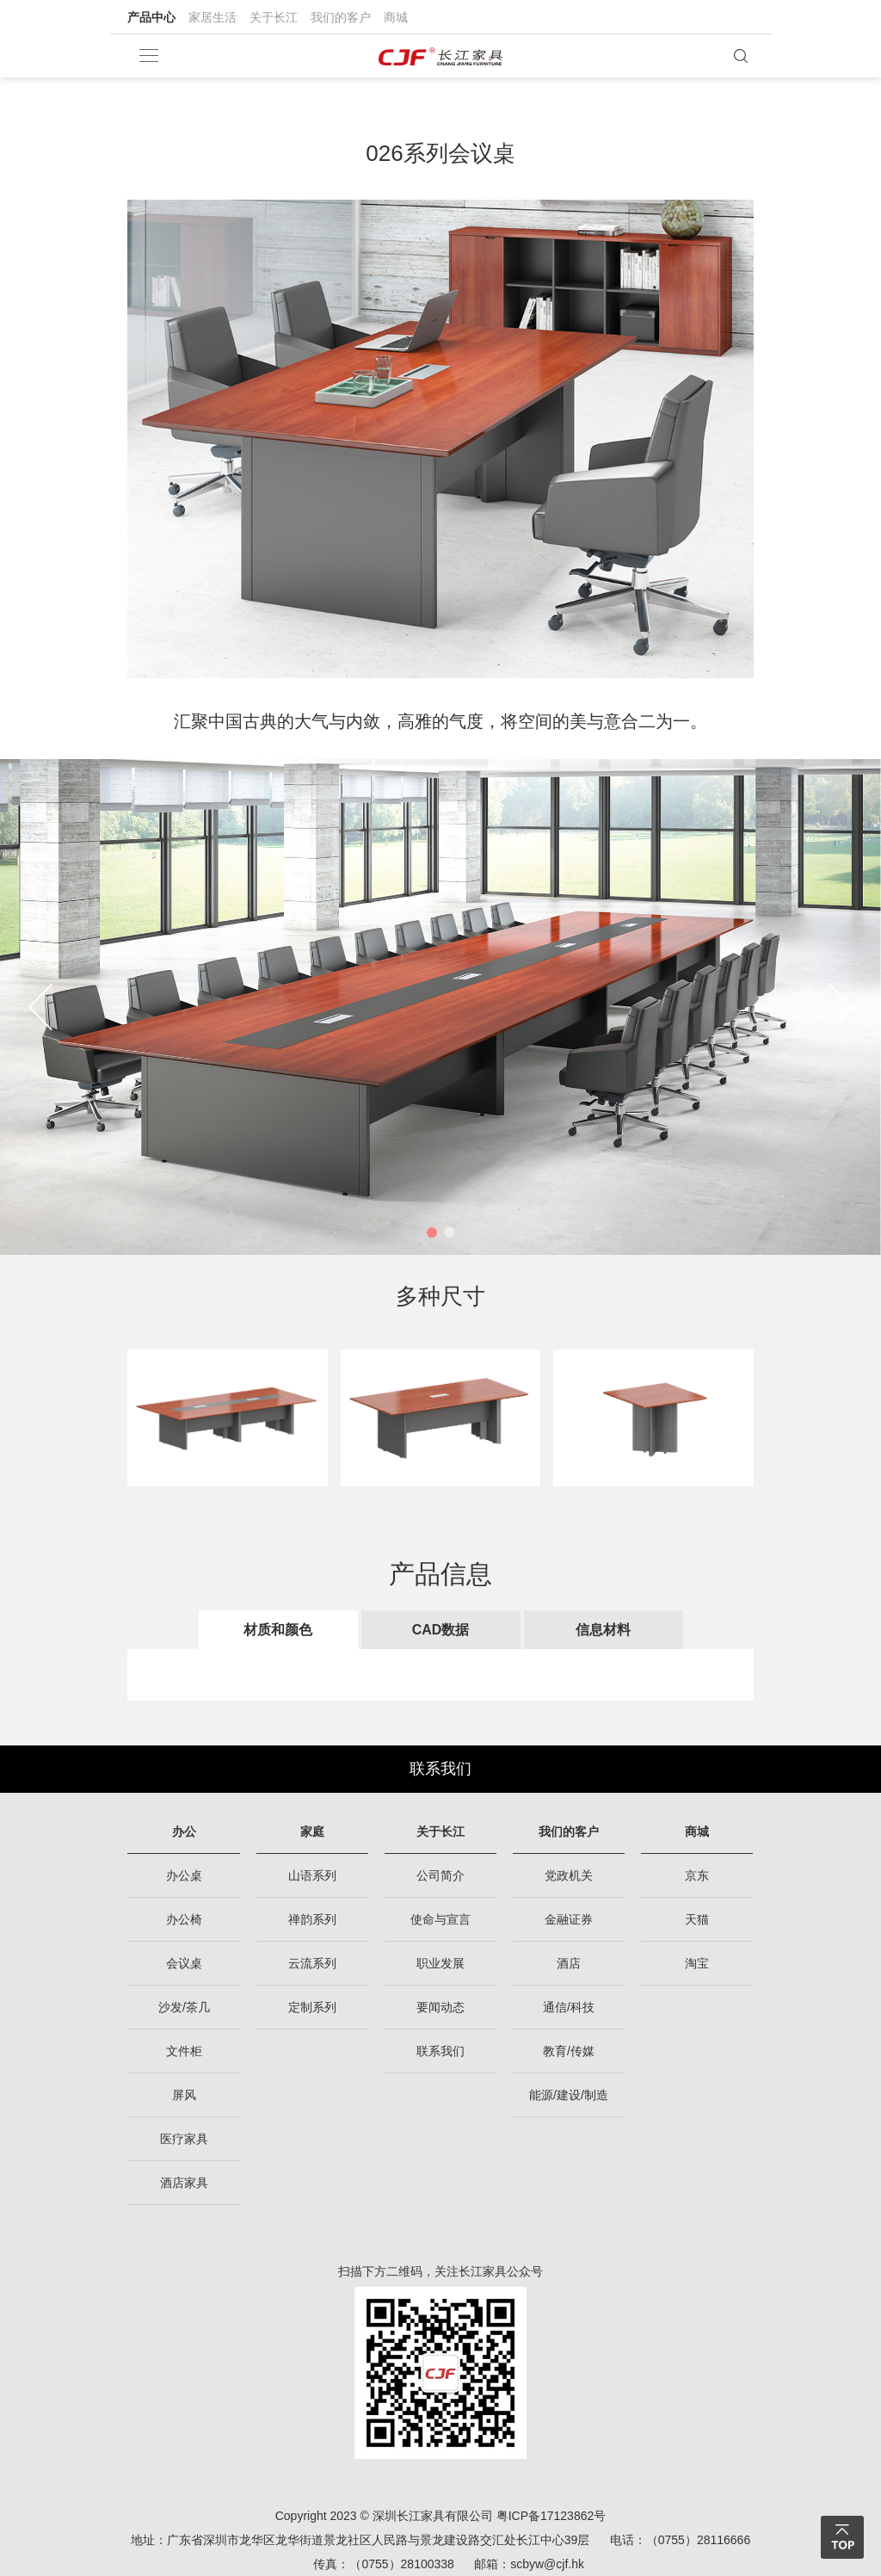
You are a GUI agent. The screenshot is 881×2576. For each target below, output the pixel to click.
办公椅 (184, 1919)
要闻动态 (440, 2007)
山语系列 (312, 1875)
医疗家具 (184, 2139)
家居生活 (212, 17)
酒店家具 (184, 2183)
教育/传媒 (569, 2051)
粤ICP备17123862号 (551, 2516)
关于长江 (274, 17)
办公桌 (184, 1875)
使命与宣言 (440, 1919)
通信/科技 (569, 2007)
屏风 (184, 2095)
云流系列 (312, 1963)
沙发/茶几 (184, 2007)
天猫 (697, 1919)
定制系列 (312, 2007)
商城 (396, 17)
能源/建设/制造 (568, 2095)
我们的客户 (341, 17)
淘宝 (697, 1963)
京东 (697, 1875)
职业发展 (440, 1963)
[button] (432, 1232)
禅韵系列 (312, 1919)
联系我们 (440, 1768)
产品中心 (151, 17)
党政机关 (569, 1875)
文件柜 (184, 2051)
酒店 (569, 1963)
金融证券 (569, 1919)
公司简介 (440, 1875)
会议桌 (184, 1963)
